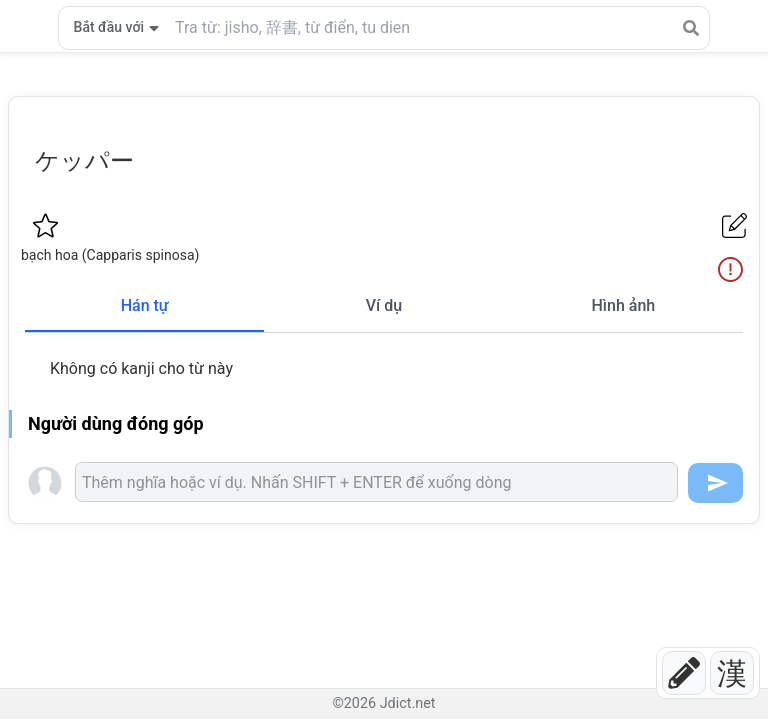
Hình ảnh (623, 305)
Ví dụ (384, 305)
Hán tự (145, 305)
